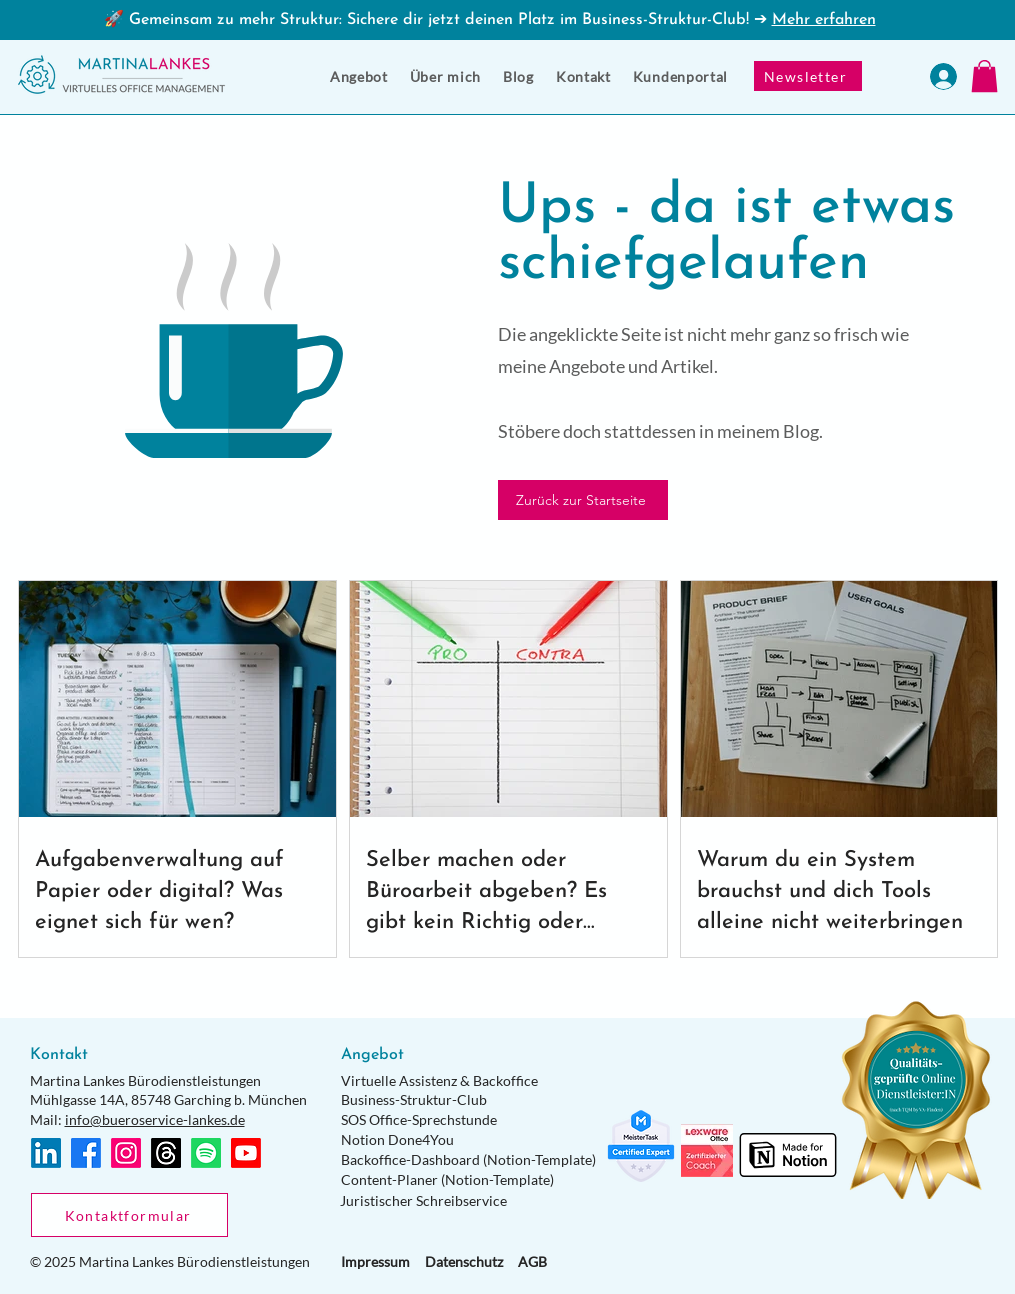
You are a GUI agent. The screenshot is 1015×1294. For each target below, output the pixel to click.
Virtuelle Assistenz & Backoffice (439, 1080)
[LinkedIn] (46, 1153)
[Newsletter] (808, 76)
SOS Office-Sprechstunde (419, 1119)
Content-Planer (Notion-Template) (447, 1179)
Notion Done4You (397, 1139)
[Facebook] (86, 1153)
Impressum (375, 1261)
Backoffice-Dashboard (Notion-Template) (468, 1159)
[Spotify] (206, 1153)
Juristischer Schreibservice (423, 1200)
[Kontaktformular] (129, 1215)
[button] (359, 76)
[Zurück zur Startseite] (583, 500)
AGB (532, 1261)
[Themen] (166, 1153)
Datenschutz (464, 1261)
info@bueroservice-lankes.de (155, 1119)
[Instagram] (126, 1153)
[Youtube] (246, 1153)
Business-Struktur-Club (414, 1099)
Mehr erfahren (824, 20)
